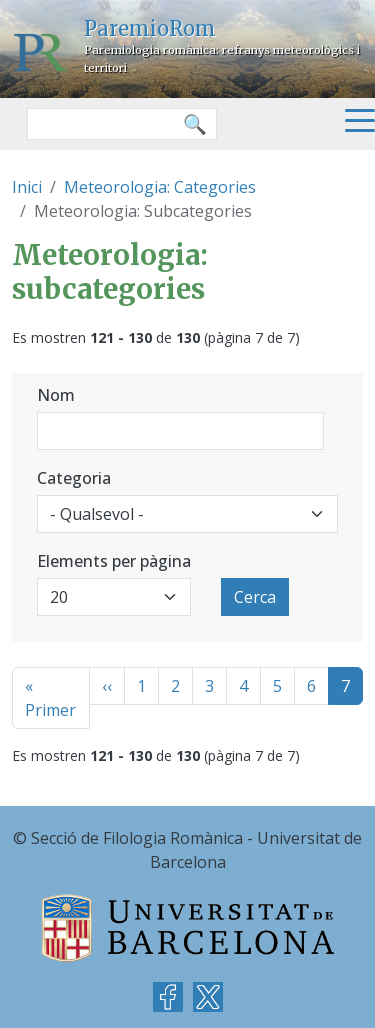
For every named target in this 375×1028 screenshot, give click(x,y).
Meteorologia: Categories (160, 187)
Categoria (74, 478)
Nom (56, 395)
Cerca (255, 597)
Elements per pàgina (114, 561)
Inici (27, 187)
